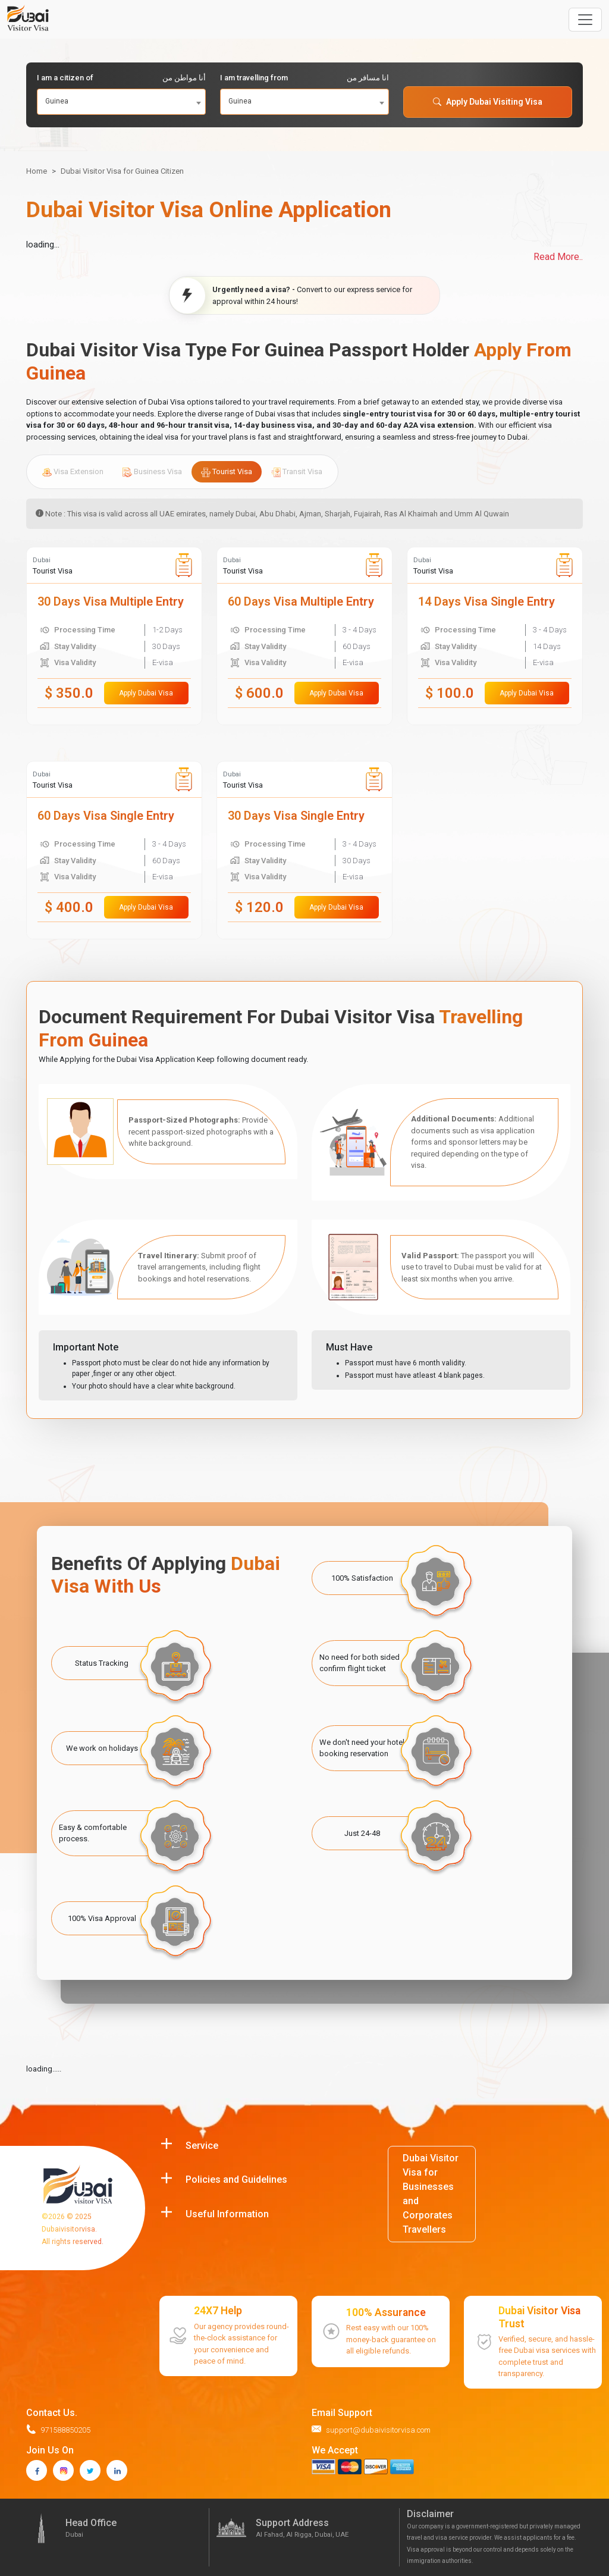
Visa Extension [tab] (72, 472)
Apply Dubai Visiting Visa (487, 101)
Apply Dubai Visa (146, 693)
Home (36, 171)
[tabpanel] (304, 743)
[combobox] (121, 102)
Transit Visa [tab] (296, 472)
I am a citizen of (121, 78)
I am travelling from (304, 78)
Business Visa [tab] (152, 472)
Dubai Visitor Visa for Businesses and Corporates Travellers (431, 2193)
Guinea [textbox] (56, 101)
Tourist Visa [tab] (226, 472)
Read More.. (558, 256)
